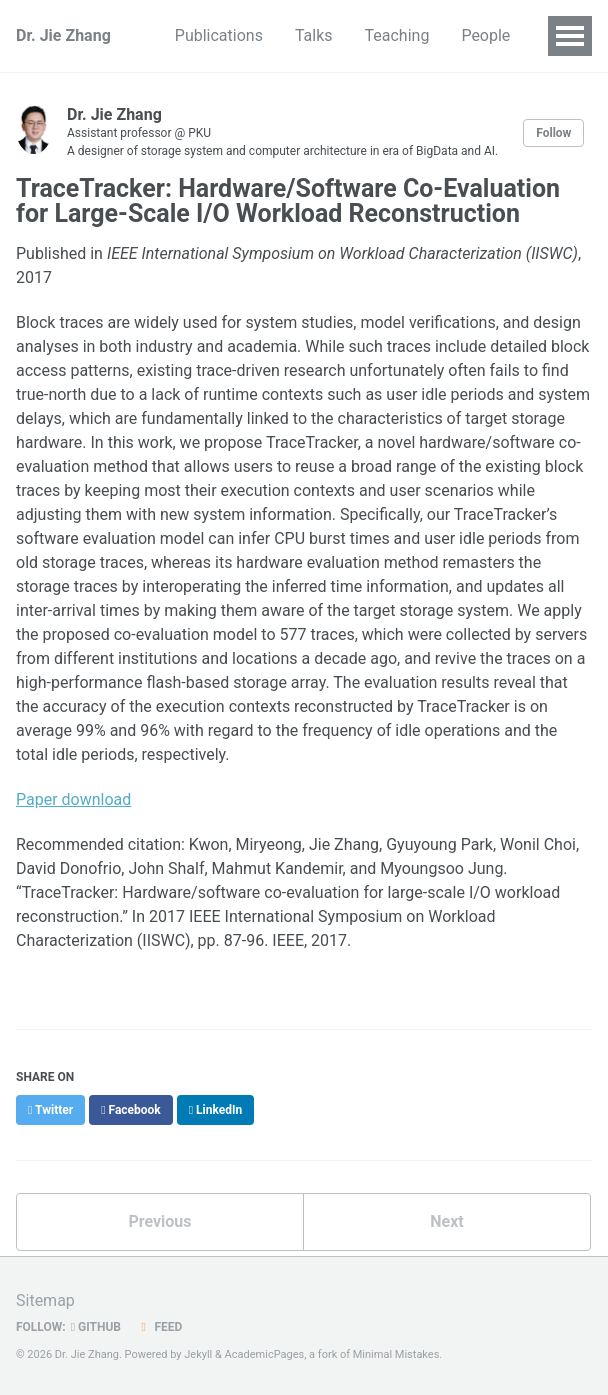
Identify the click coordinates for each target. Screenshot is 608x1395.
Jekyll (198, 1354)
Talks (314, 35)
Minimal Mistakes (396, 1354)
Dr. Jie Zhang (63, 35)
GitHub (96, 1327)
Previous (159, 1221)
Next (446, 1221)
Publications (219, 35)
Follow (553, 133)
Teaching (397, 35)
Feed (159, 1327)
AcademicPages (265, 1354)
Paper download (73, 799)
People (485, 35)
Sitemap (45, 1300)
